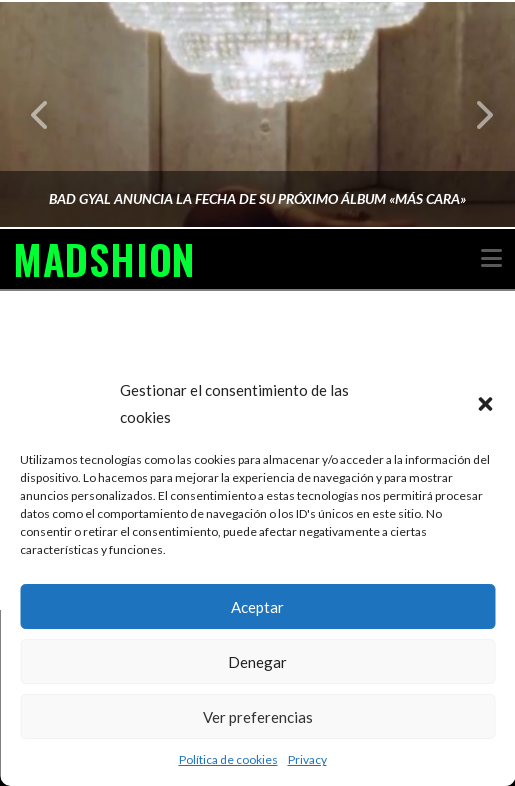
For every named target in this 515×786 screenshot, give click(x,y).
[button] (485, 404)
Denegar (257, 662)
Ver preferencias (258, 717)
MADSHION (104, 259)
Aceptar (257, 607)
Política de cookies (228, 759)
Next (473, 114)
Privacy (307, 759)
